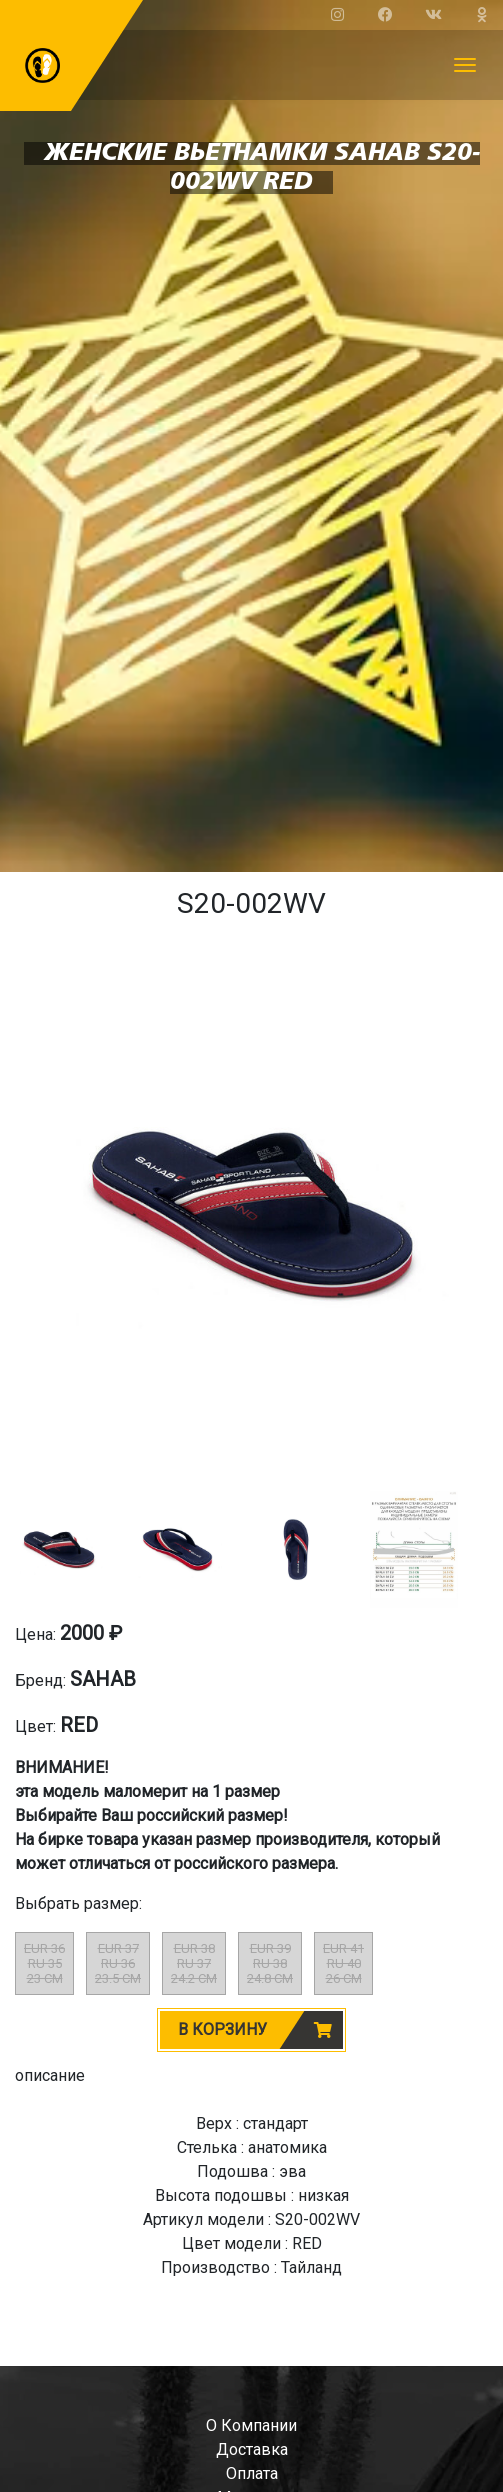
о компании (251, 2425)
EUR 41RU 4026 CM (343, 1963)
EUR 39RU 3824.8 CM (270, 1963)
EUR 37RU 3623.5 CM (118, 1963)
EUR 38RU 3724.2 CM (194, 1963)
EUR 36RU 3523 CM (44, 1963)
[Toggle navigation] (465, 65)
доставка (252, 2449)
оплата (252, 2473)
